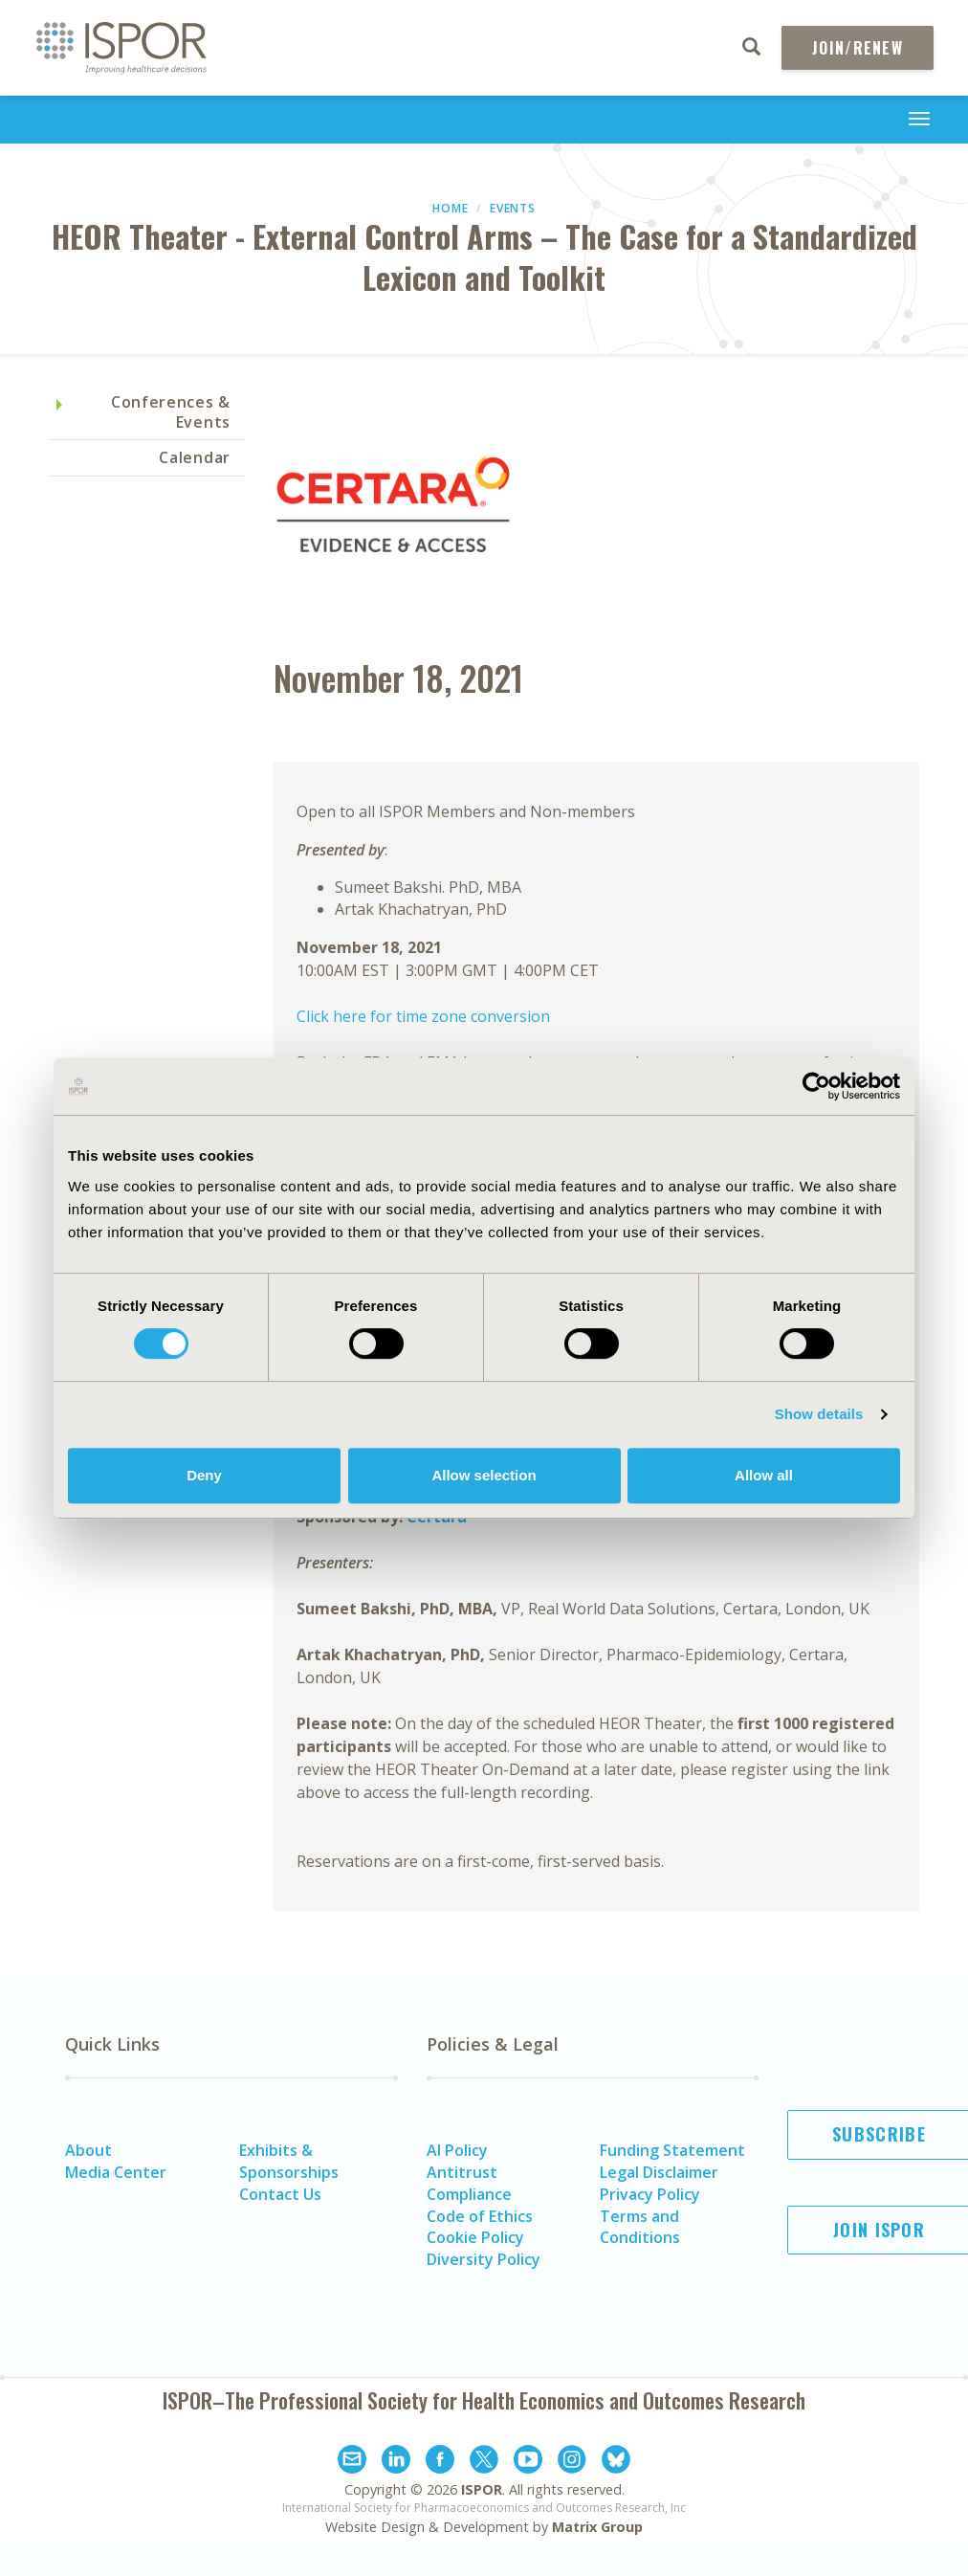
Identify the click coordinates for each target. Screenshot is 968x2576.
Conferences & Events (171, 412)
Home (450, 208)
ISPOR (481, 2489)
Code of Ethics (480, 2216)
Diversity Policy (483, 2259)
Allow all (764, 1475)
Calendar (195, 457)
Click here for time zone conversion (423, 1016)
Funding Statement (672, 2150)
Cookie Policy (475, 2237)
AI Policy (457, 2150)
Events (512, 208)
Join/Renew (857, 47)
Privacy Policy (650, 2194)
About (88, 2150)
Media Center (115, 2172)
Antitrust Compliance (469, 2183)
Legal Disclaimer (659, 2172)
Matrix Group (597, 2527)
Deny (204, 1475)
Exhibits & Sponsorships (289, 2161)
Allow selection (483, 1475)
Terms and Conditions (640, 2227)
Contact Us (280, 2194)
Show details (819, 1414)
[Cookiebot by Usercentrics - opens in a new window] (816, 1086)
